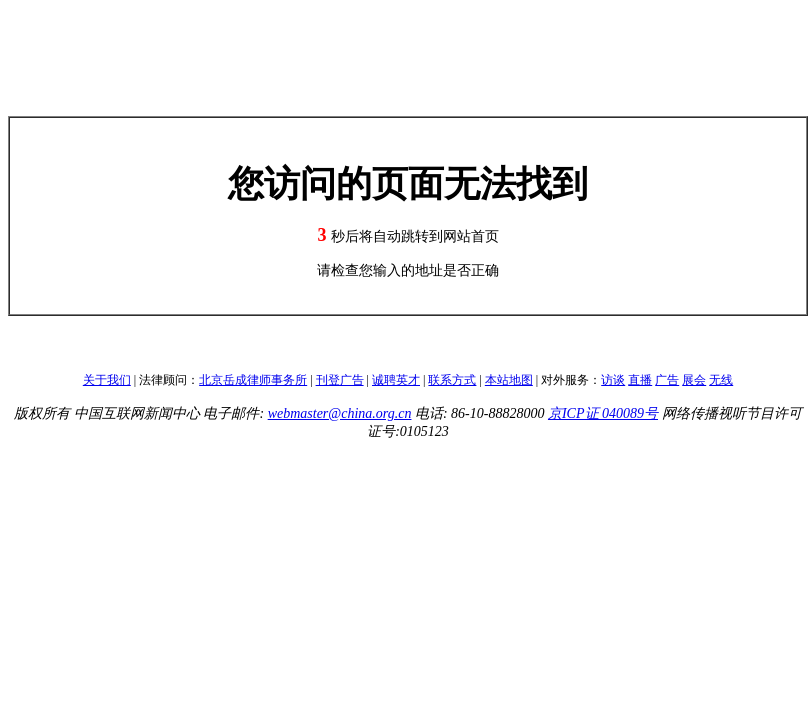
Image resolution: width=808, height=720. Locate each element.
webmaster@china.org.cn (340, 413)
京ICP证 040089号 (603, 413)
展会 (694, 380)
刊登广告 (340, 380)
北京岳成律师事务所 (253, 380)
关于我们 (107, 380)
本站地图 (509, 380)
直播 (640, 380)
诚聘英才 (396, 380)
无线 (721, 380)
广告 (667, 380)
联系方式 (452, 380)
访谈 (613, 380)
